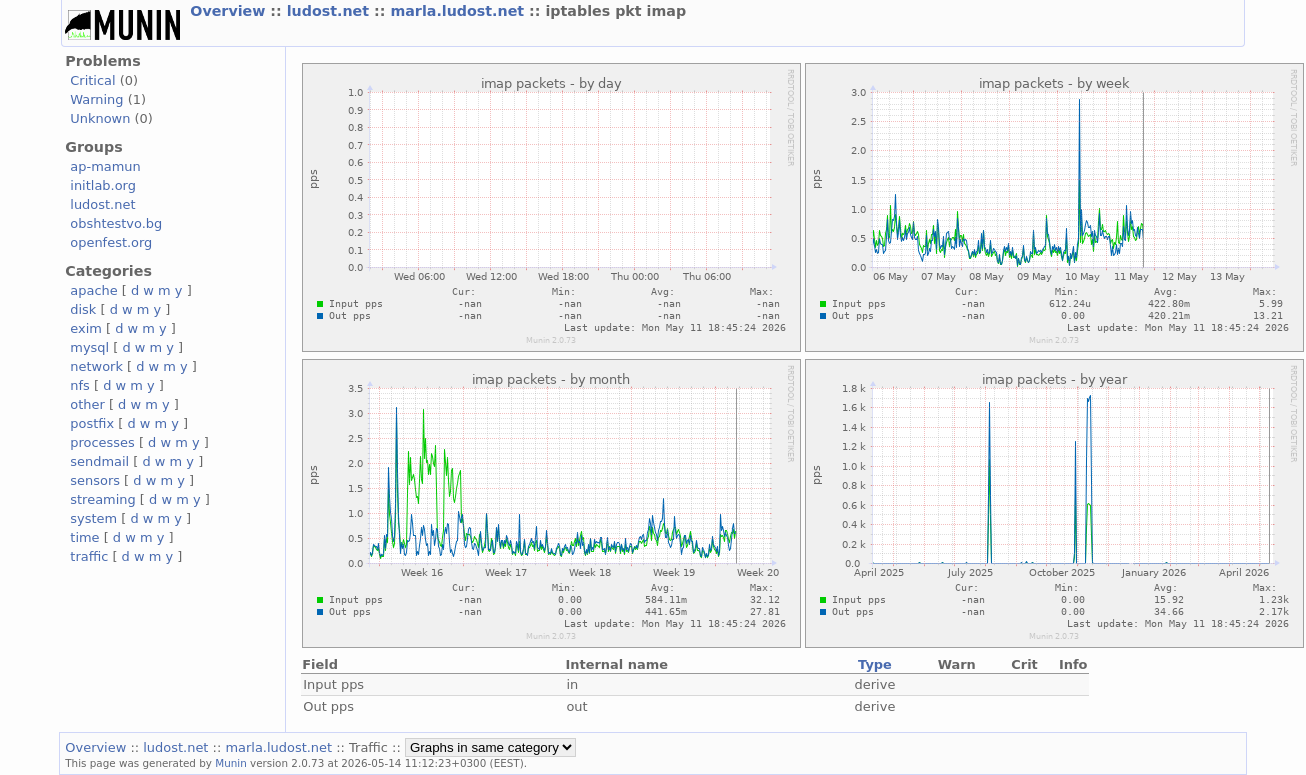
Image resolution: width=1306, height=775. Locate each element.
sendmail (99, 461)
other (87, 404)
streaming (102, 499)
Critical (92, 80)
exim (86, 328)
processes (102, 442)
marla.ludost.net (459, 11)
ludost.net (330, 11)
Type (875, 664)
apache (93, 290)
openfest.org (111, 242)
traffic (89, 556)
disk (83, 309)
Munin (231, 763)
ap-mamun (105, 166)
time (84, 537)
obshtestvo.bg (116, 223)
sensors (95, 480)
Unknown (100, 118)
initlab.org (103, 185)
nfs (80, 385)
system (93, 518)
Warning (96, 99)
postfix (92, 423)
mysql (89, 347)
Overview (230, 11)
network (96, 366)
